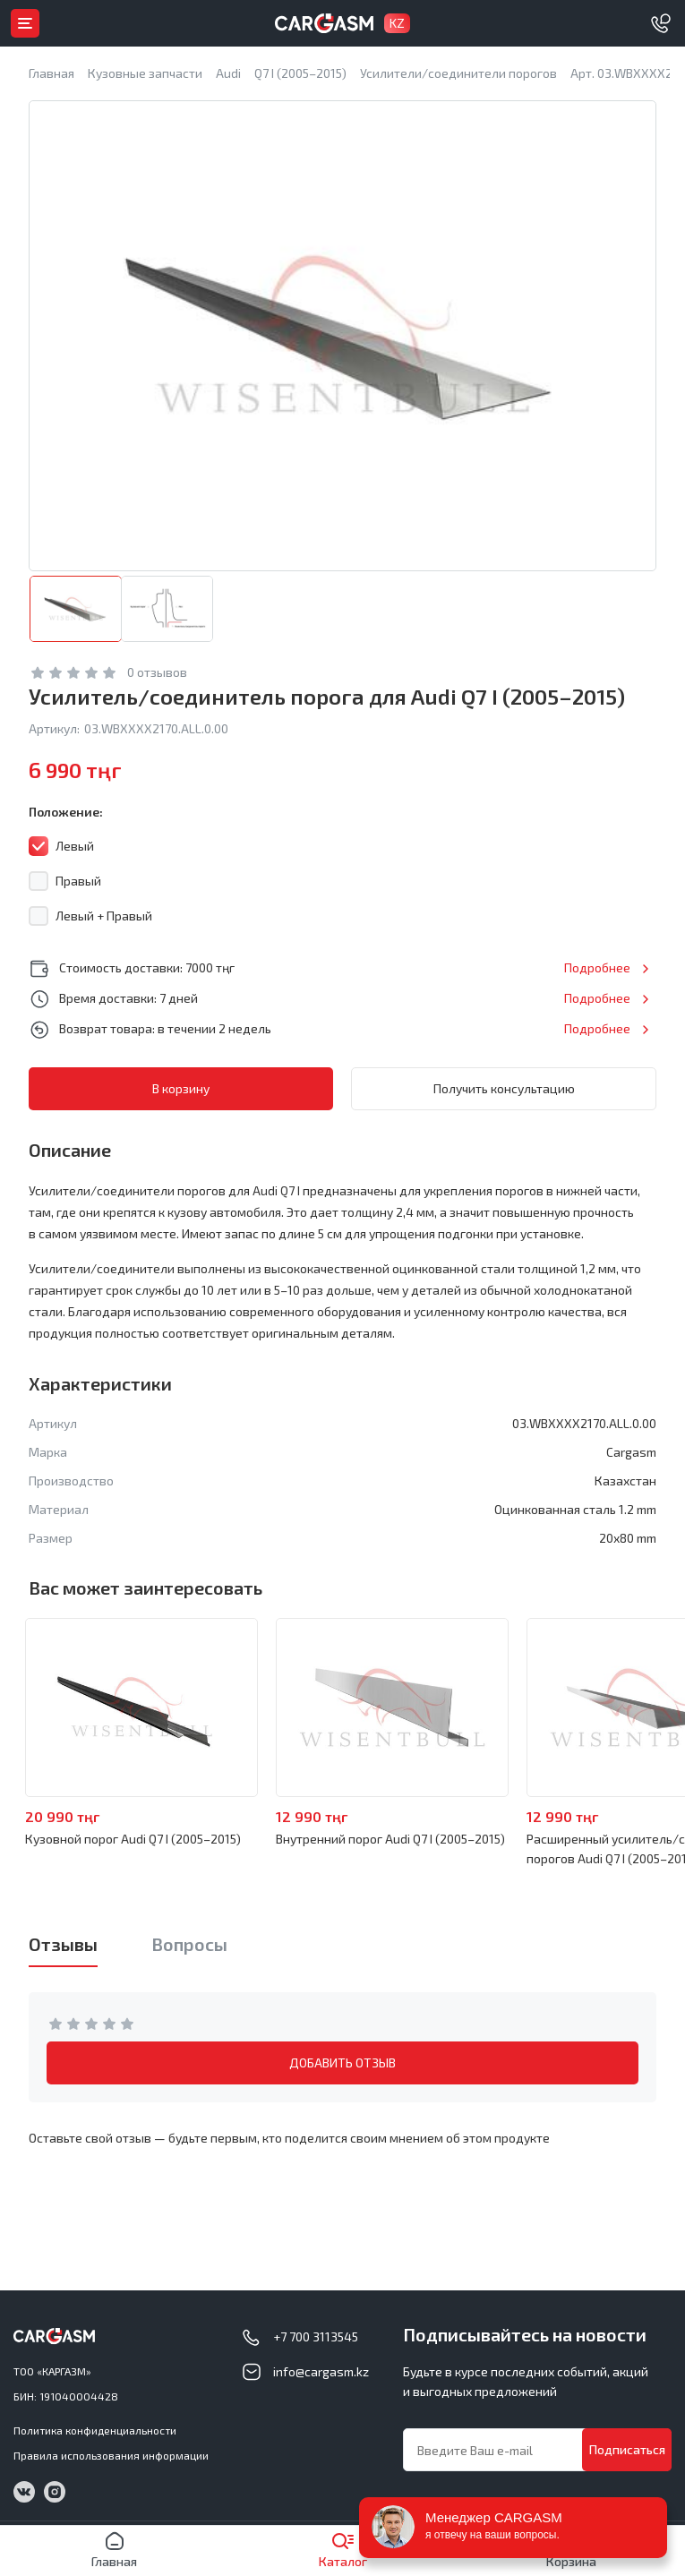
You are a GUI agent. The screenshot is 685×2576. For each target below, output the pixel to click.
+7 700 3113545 (315, 2336)
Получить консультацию (504, 1088)
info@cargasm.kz (321, 2371)
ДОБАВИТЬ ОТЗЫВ (342, 2062)
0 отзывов (157, 672)
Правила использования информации (111, 2455)
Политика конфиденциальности (94, 2430)
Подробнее (597, 967)
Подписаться (627, 2449)
